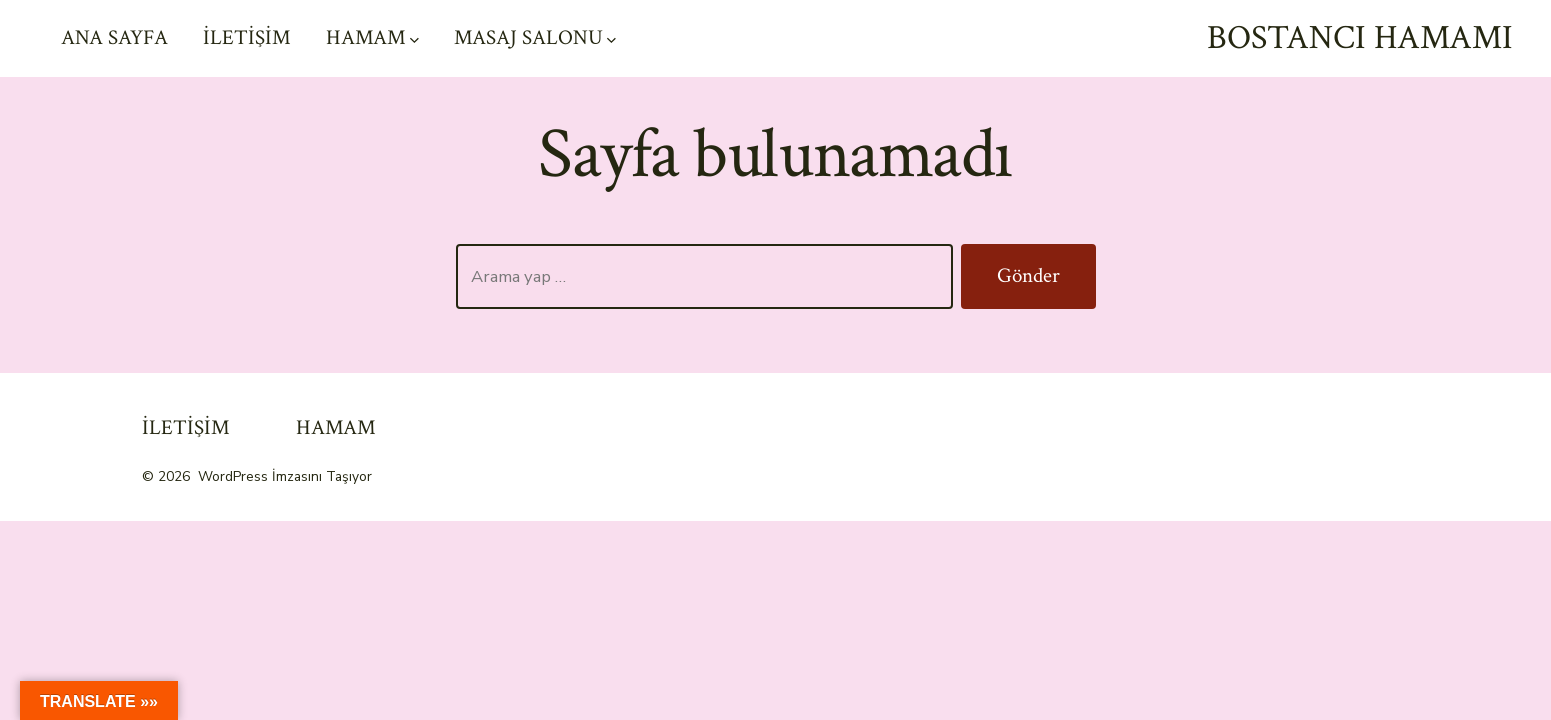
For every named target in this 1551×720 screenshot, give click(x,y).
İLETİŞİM (247, 37)
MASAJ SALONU (535, 37)
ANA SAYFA (114, 37)
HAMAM (372, 37)
